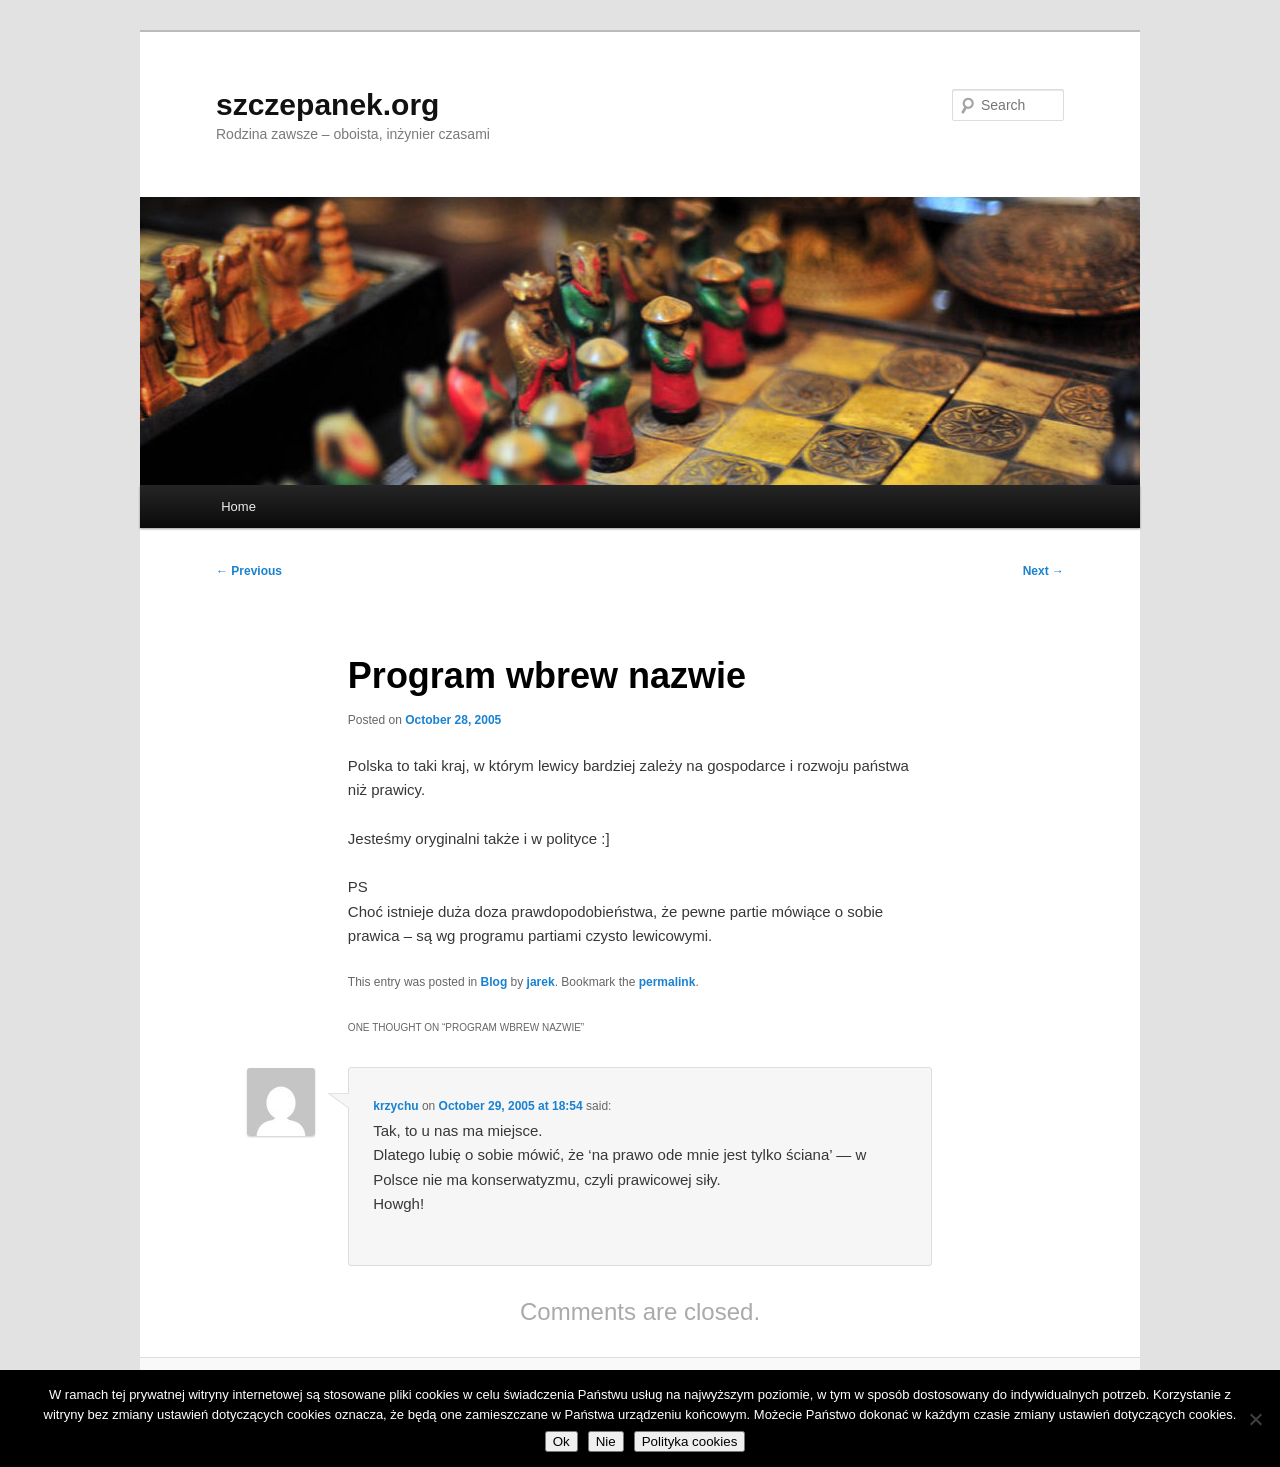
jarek (541, 982)
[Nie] (1255, 1419)
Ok (561, 1441)
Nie (606, 1441)
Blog (494, 982)
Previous (249, 571)
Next (1043, 571)
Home (238, 506)
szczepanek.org (327, 104)
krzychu (395, 1106)
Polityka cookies (690, 1441)
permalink (667, 982)
